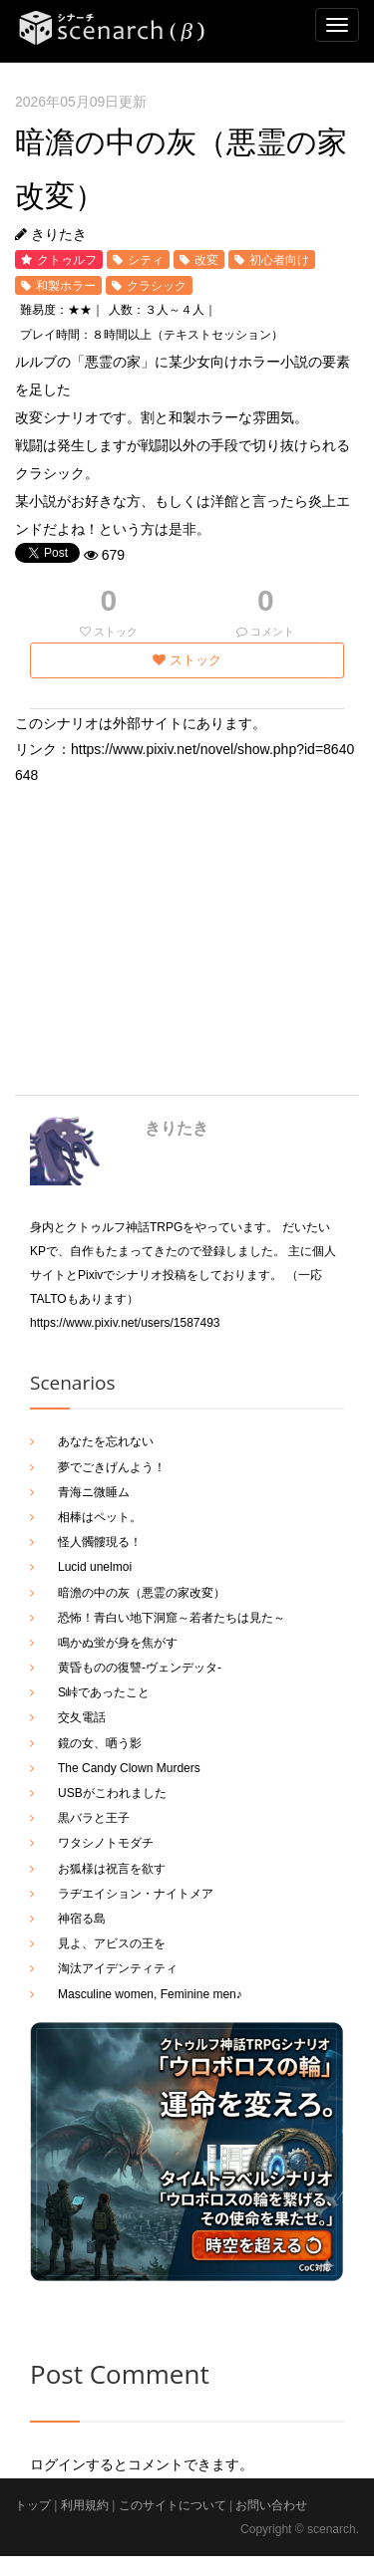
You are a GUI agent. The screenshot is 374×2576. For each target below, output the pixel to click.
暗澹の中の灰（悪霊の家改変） (141, 1593)
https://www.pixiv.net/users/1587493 (125, 1323)
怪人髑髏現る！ (100, 1542)
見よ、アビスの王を (112, 1943)
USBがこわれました (112, 1793)
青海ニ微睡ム (94, 1492)
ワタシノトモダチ (106, 1843)
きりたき (176, 1128)
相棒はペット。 (100, 1517)
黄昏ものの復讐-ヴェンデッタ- (139, 1667)
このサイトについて (172, 2505)
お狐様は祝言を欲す (112, 1869)
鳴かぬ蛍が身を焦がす (118, 1643)
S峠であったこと (104, 1692)
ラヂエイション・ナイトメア (135, 1894)
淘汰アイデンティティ (118, 1968)
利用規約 (85, 2505)
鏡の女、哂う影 (100, 1743)
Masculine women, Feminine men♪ (150, 1994)
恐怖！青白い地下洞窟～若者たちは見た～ (171, 1618)
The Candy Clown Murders (129, 1768)
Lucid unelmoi (95, 1567)
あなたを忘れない (106, 1441)
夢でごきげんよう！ (112, 1467)
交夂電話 (82, 1717)
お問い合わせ (271, 2505)
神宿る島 (82, 1919)
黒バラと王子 (94, 1818)
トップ (33, 2505)
